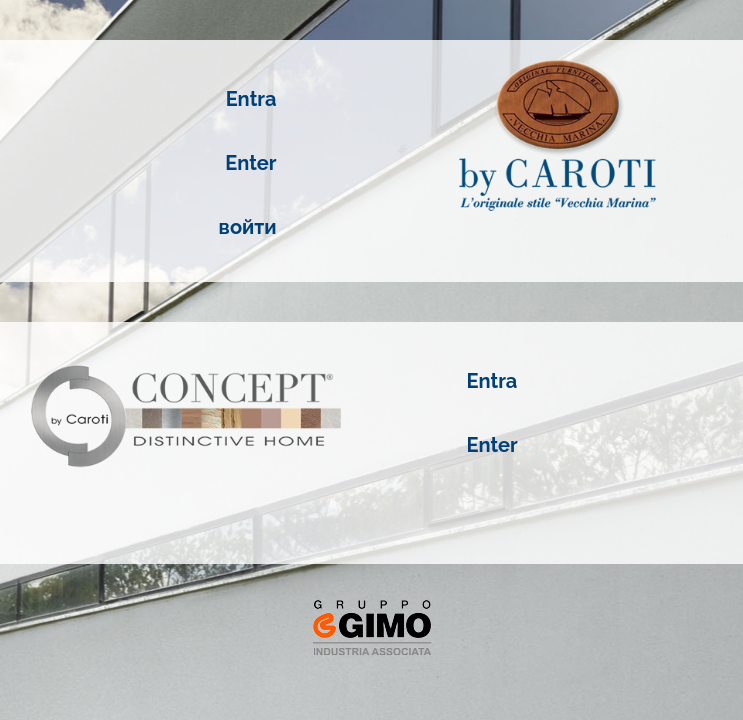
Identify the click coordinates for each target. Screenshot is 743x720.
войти (248, 227)
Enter (250, 163)
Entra (251, 99)
